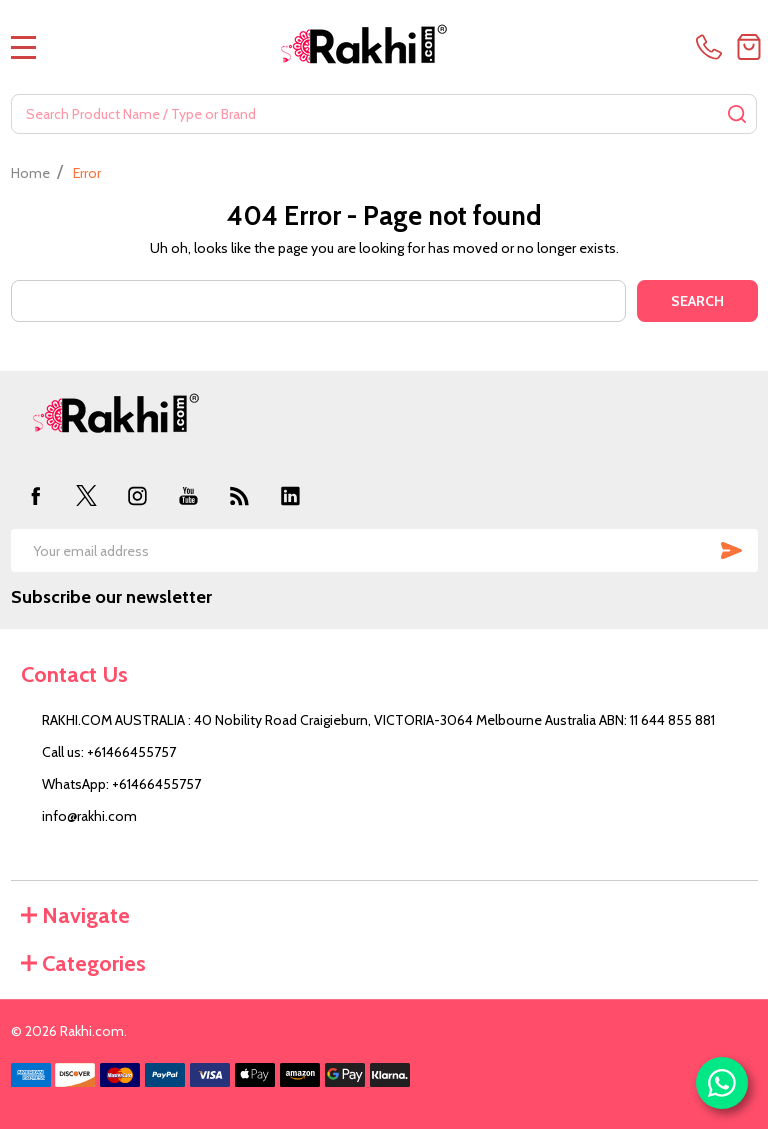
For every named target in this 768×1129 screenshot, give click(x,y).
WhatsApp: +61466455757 (121, 784)
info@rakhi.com (89, 816)
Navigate (75, 915)
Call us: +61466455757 (109, 752)
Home (30, 173)
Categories (83, 963)
